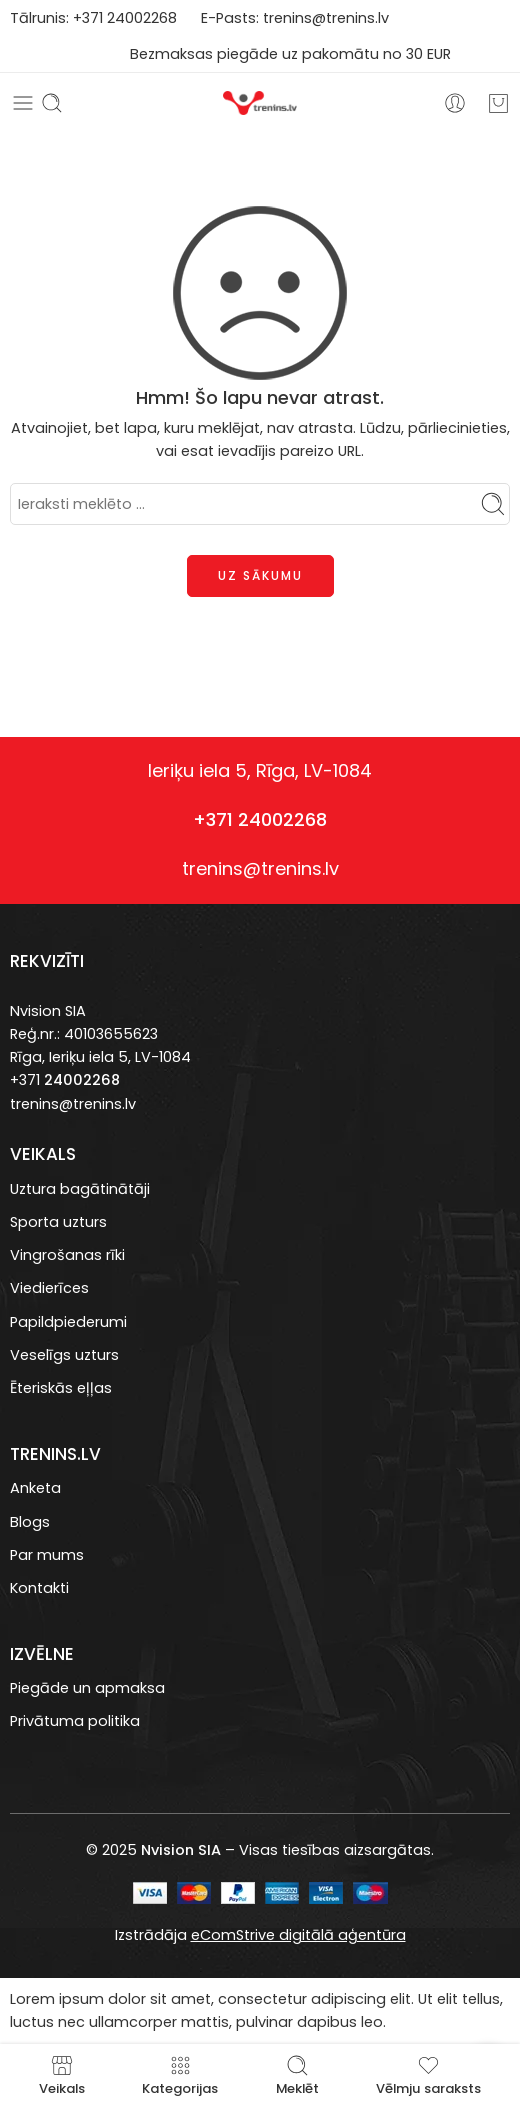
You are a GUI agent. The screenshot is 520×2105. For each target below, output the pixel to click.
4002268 (146, 18)
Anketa (35, 1488)
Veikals (62, 2074)
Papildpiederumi (68, 1322)
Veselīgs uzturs (64, 1355)
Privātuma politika (75, 1721)
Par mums (47, 1555)
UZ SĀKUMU (260, 575)
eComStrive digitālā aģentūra (298, 1935)
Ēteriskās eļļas (61, 1388)
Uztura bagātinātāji (80, 1189)
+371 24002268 (260, 819)
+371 (90, 18)
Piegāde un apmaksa (87, 1688)
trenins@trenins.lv (326, 18)
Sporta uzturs (58, 1222)
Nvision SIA (48, 1011)
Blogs (30, 1522)
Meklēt (297, 2074)
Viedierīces (49, 1288)
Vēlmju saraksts (428, 2074)
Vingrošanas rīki (67, 1255)
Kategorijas (180, 2074)
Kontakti (39, 1588)
